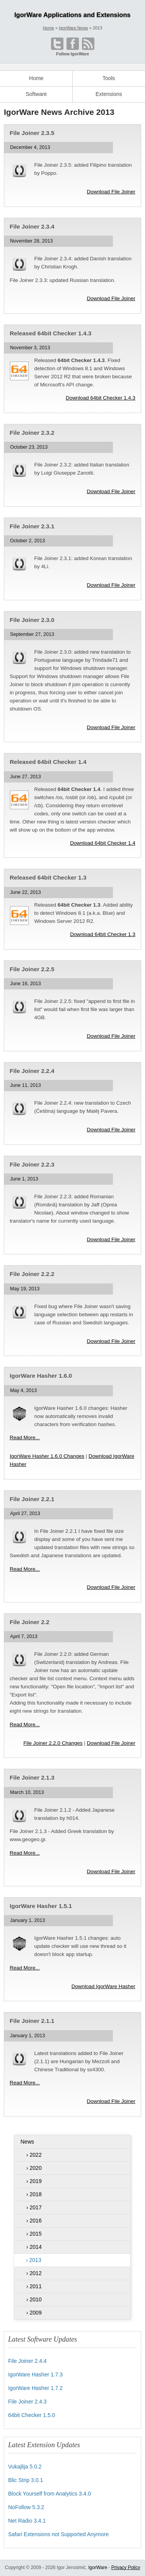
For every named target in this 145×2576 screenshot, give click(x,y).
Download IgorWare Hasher (103, 1986)
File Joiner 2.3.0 (32, 620)
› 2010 (34, 2299)
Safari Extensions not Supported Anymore (58, 2534)
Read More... (25, 1437)
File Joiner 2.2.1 (32, 1499)
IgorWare (97, 2567)
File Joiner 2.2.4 (32, 1071)
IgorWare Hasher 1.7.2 (35, 2388)
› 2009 (34, 2313)
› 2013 (33, 2260)
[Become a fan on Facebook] (72, 43)
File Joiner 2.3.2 (32, 432)
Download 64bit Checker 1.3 (102, 934)
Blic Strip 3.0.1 (25, 2480)
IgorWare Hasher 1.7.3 (35, 2374)
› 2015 (34, 2234)
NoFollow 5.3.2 (26, 2507)
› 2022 (34, 2155)
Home (36, 78)
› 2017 (34, 2207)
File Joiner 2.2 (29, 1622)
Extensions (109, 94)
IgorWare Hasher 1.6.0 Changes (47, 1456)
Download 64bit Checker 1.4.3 (100, 398)
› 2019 (34, 2181)
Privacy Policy (125, 2567)
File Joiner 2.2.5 (32, 969)
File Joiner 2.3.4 (32, 226)
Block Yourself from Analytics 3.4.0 (49, 2494)
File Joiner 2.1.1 (32, 2020)
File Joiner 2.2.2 (32, 1274)
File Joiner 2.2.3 (32, 1164)
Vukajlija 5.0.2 (25, 2466)
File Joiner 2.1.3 (32, 1777)
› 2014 (34, 2247)
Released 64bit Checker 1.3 (48, 877)
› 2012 (34, 2273)
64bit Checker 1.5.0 (31, 2415)
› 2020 (34, 2168)
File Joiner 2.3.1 (32, 526)
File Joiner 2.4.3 (27, 2401)
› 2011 (34, 2286)
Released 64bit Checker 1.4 (48, 761)
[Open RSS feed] (88, 43)
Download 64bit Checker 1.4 (102, 843)
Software (36, 94)
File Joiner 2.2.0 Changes (52, 1743)
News (27, 2142)
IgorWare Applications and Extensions (72, 14)
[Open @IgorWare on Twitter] (57, 43)
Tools (108, 78)
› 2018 (34, 2194)
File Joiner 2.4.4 (27, 2361)
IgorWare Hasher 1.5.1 (41, 1906)
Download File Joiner (111, 192)
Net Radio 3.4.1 (27, 2521)
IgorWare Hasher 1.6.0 (41, 1375)
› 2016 (34, 2220)
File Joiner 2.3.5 (32, 133)
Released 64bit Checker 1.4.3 (50, 333)
